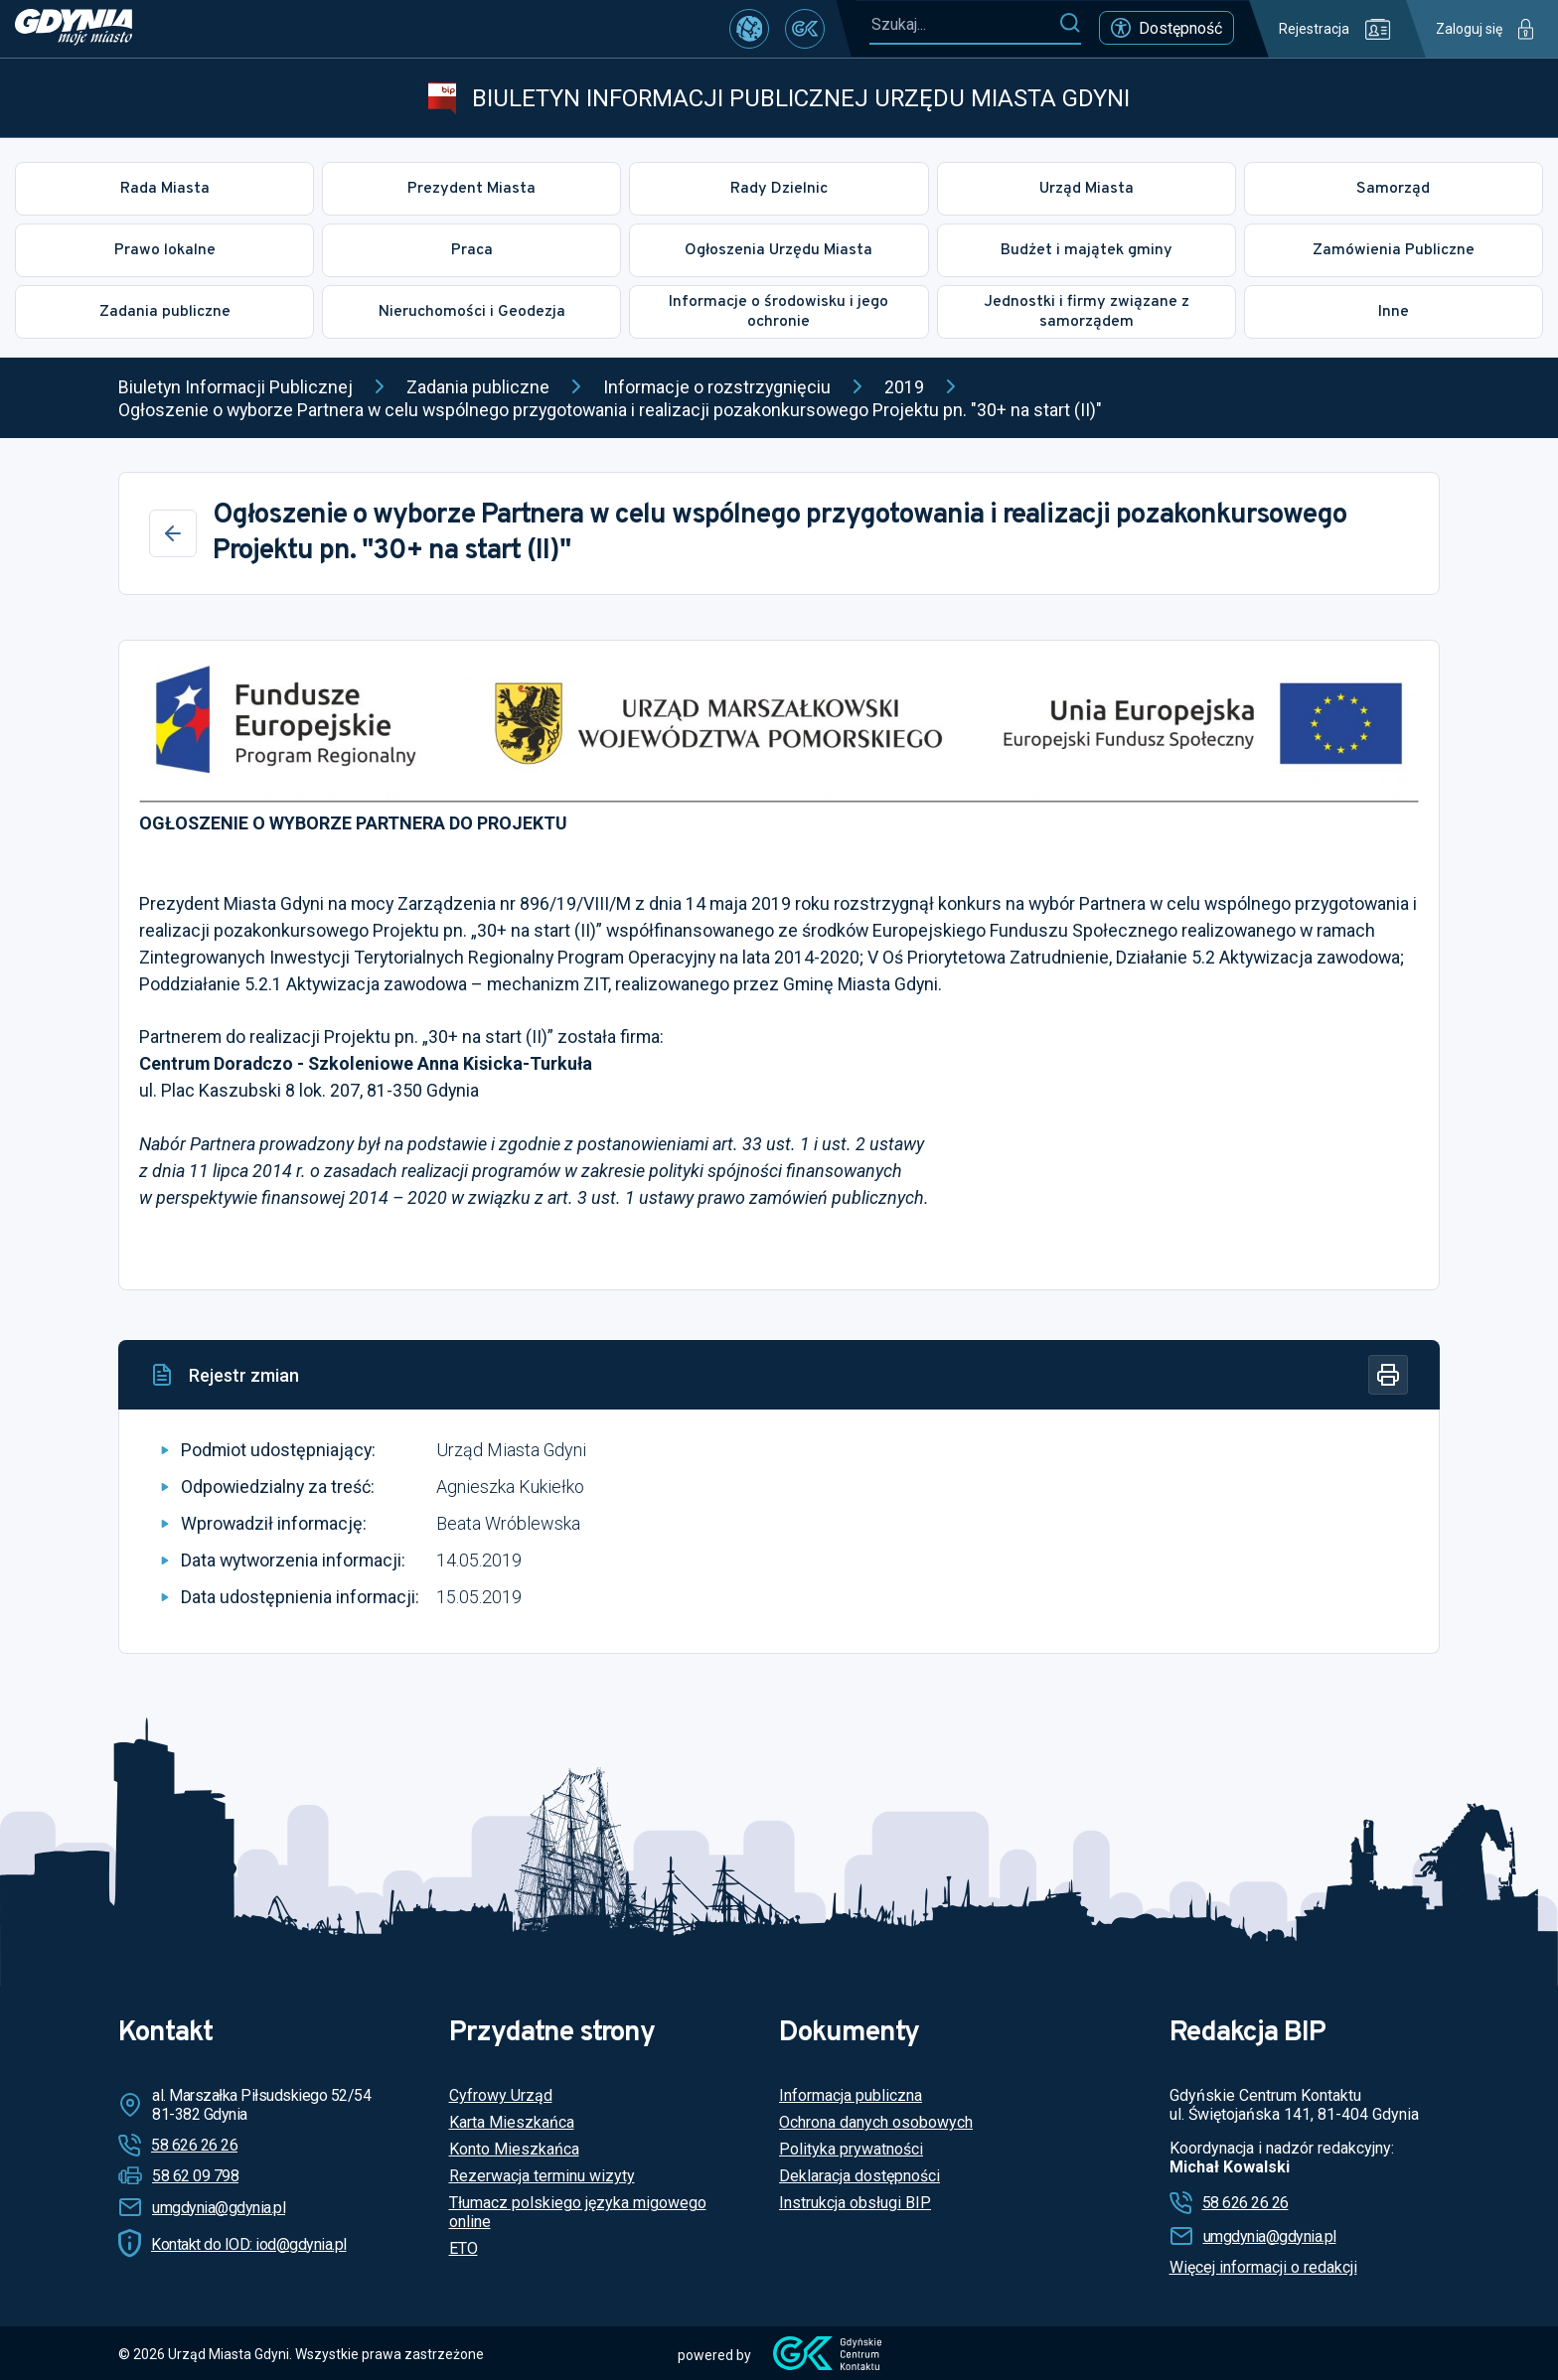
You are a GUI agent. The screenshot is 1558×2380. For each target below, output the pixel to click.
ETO (463, 2248)
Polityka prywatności (851, 2149)
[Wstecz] (173, 533)
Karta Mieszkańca (511, 2122)
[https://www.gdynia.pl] (73, 29)
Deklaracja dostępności (859, 2175)
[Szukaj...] (963, 24)
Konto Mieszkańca (514, 2149)
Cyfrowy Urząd (500, 2095)
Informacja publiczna (850, 2095)
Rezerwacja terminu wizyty (542, 2175)
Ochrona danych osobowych (876, 2122)
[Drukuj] (1388, 1375)
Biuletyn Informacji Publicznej (235, 386)
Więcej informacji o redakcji (1263, 2267)
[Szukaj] (1069, 24)
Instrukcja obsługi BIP (855, 2202)
